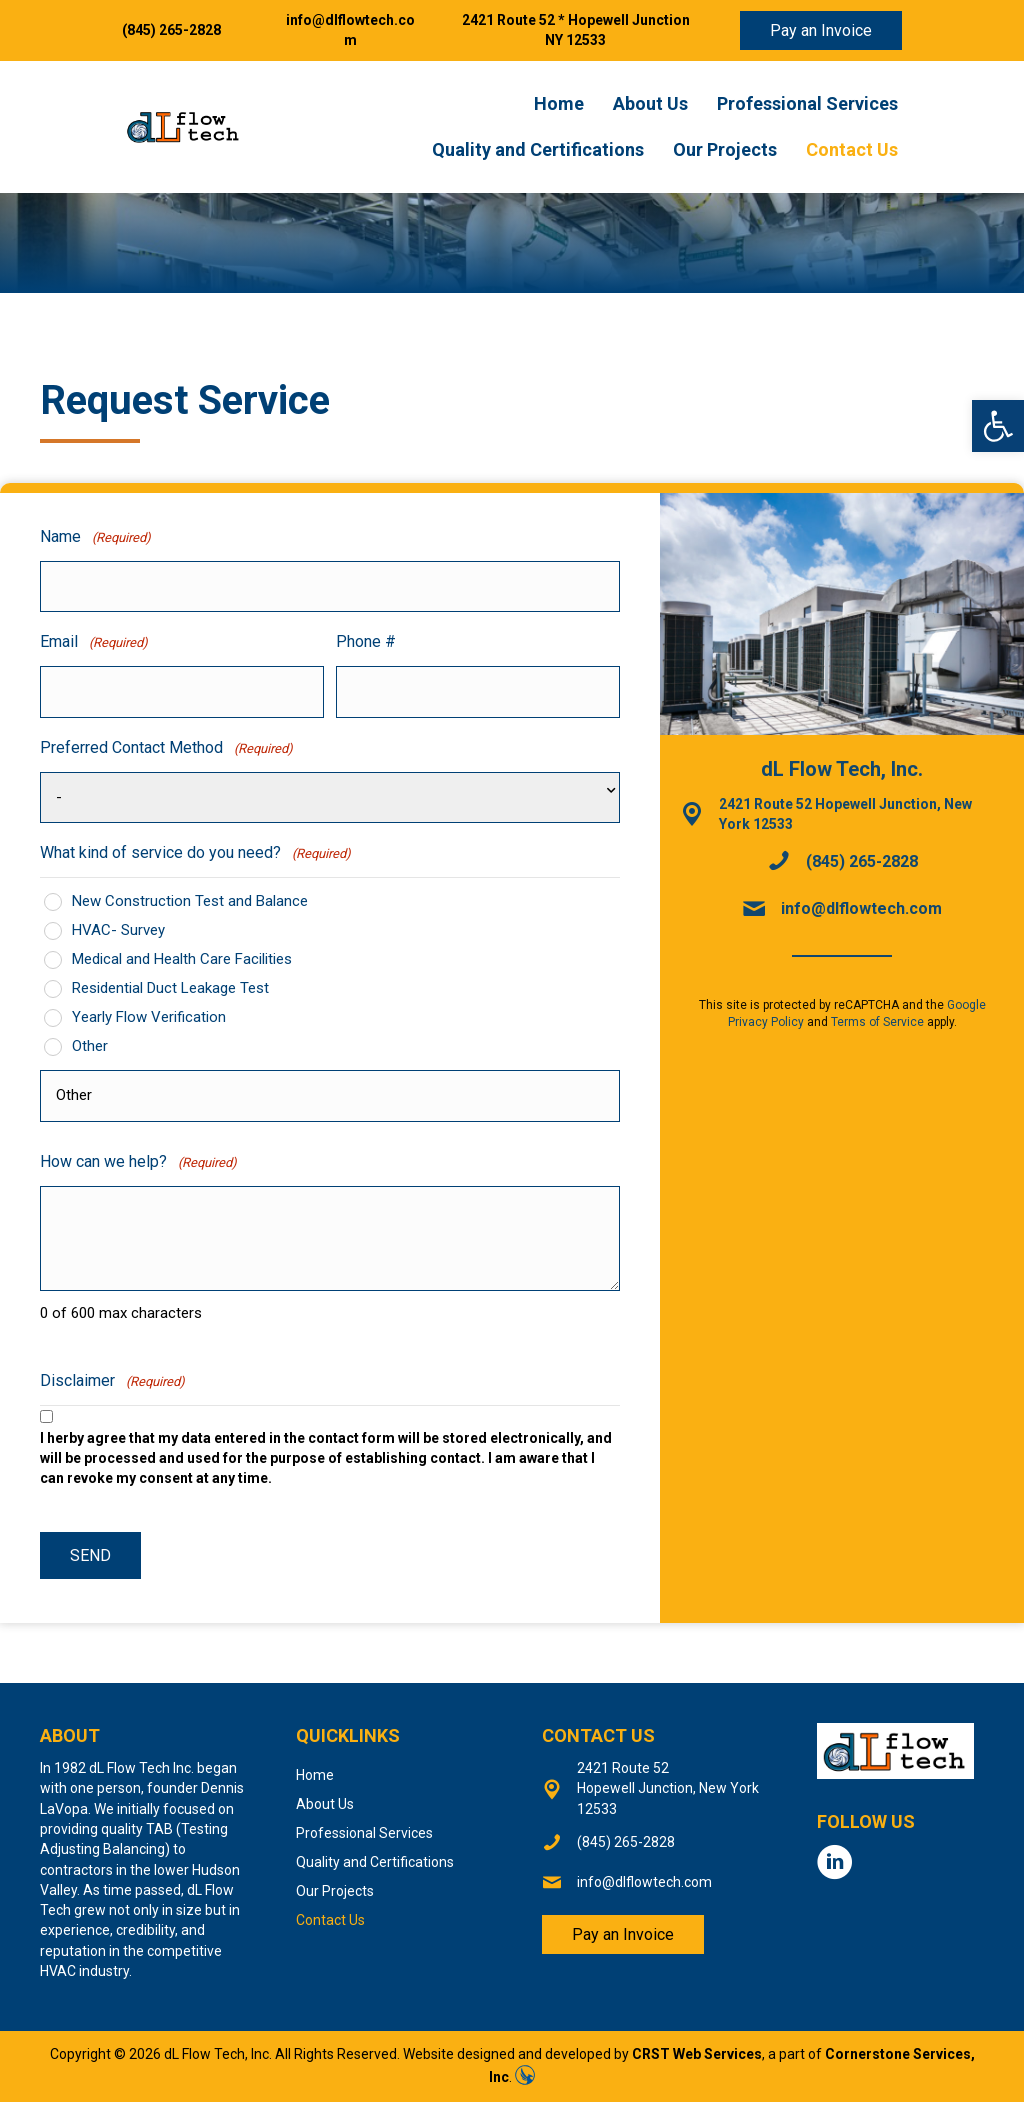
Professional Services (807, 103)
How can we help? (138, 1162)
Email (94, 642)
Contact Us (852, 149)
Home (559, 103)
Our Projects (725, 149)
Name (95, 537)
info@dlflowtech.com (861, 908)
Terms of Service (877, 1022)
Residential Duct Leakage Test (170, 988)
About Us (650, 103)
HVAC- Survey (118, 930)
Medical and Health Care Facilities (182, 959)
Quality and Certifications (538, 149)
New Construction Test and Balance (190, 901)
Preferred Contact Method (166, 748)
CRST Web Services (697, 2054)
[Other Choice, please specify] (330, 1096)
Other (90, 1046)
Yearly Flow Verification (149, 1017)
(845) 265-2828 (171, 30)
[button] (998, 426)
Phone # (366, 641)
